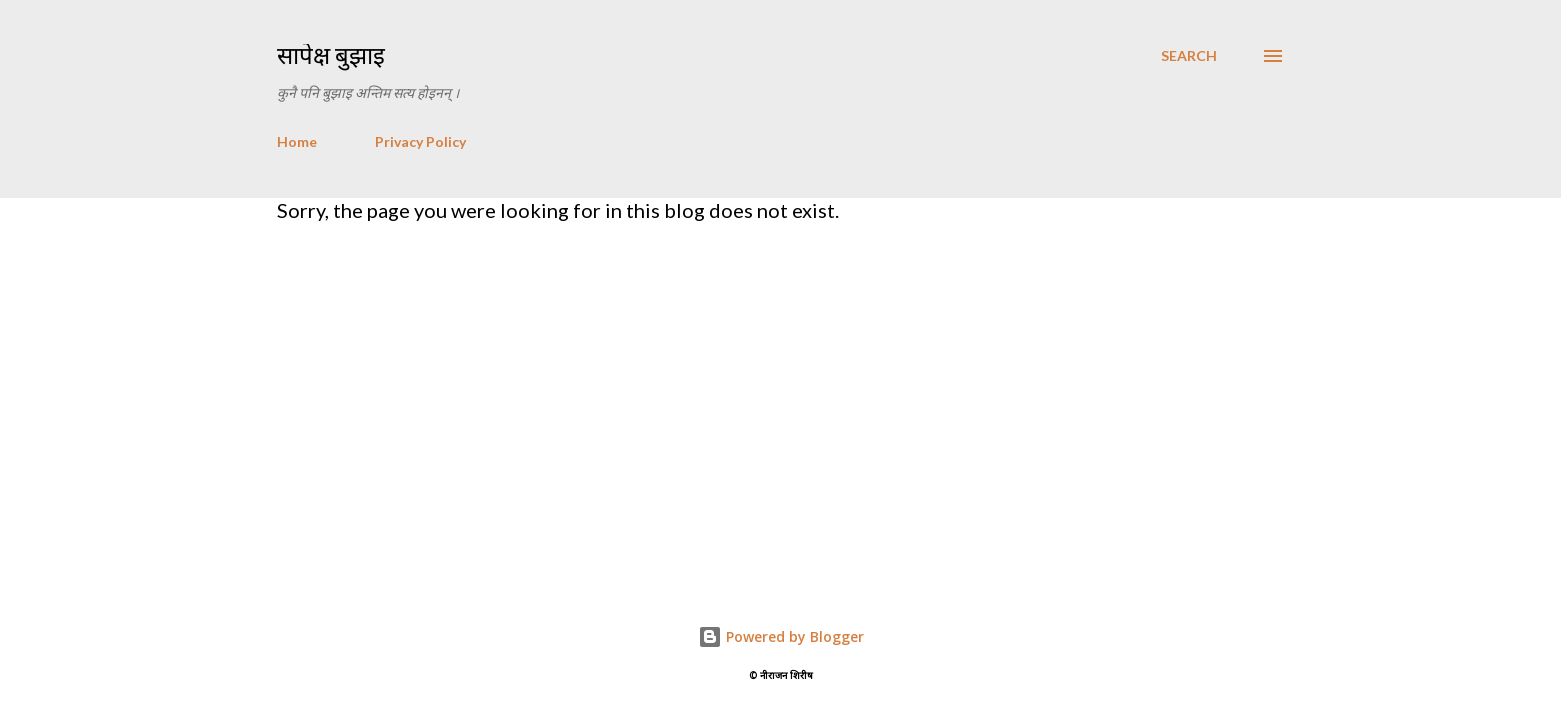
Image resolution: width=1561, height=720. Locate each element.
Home (297, 141)
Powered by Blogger (781, 636)
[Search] (1189, 56)
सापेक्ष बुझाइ (331, 55)
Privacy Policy (420, 141)
